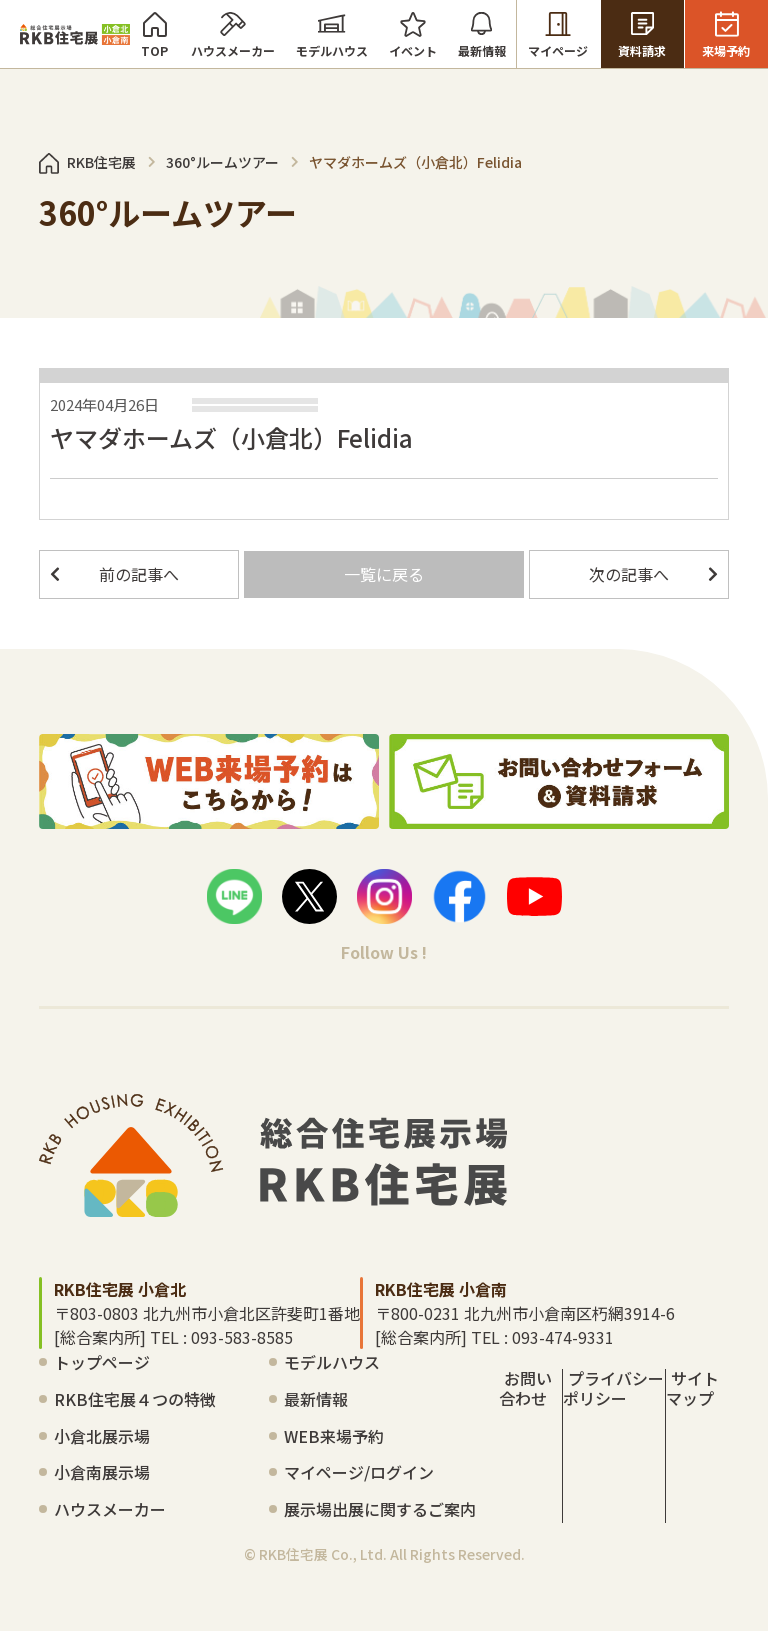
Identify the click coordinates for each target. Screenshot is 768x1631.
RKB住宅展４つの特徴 (135, 1399)
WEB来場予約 (334, 1436)
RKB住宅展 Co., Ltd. (323, 1554)
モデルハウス (332, 34)
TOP (155, 34)
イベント (413, 34)
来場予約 (726, 34)
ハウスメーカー (233, 34)
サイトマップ (692, 1387)
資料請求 (642, 34)
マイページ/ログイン (359, 1472)
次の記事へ (629, 574)
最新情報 (482, 34)
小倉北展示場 (102, 1436)
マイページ (558, 34)
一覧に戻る (384, 574)
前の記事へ (139, 574)
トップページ (102, 1362)
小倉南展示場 (102, 1472)
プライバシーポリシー (613, 1387)
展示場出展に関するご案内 (380, 1509)
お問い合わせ (525, 1387)
